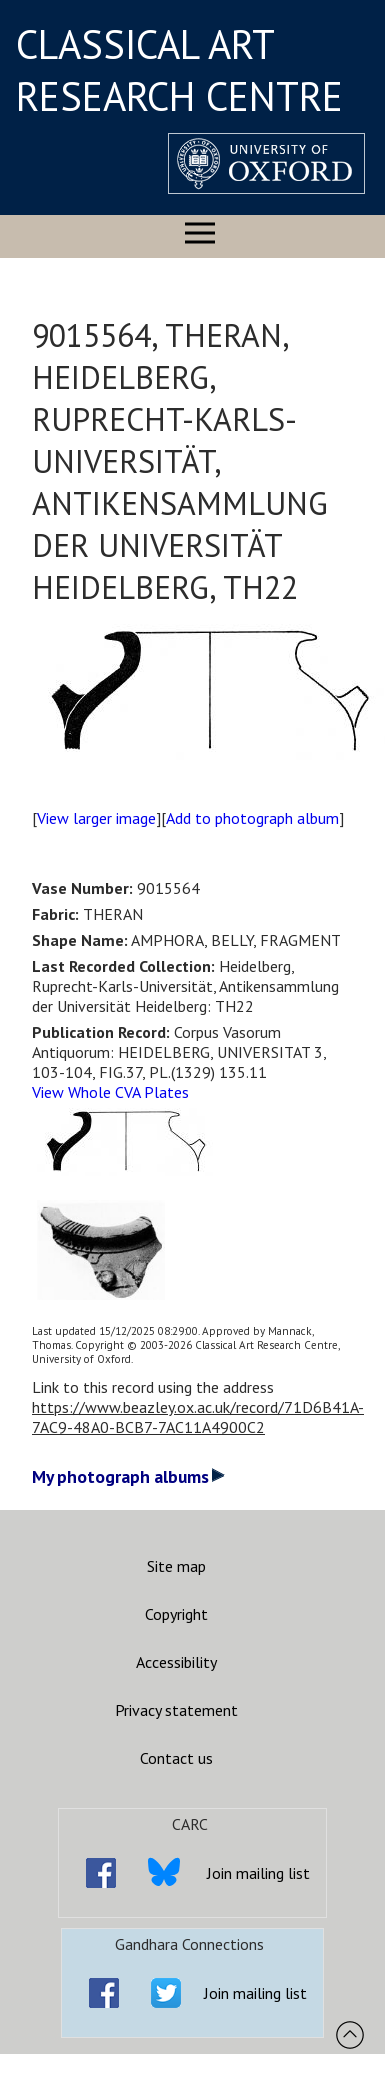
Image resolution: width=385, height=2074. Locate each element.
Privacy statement (176, 1710)
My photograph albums (128, 1476)
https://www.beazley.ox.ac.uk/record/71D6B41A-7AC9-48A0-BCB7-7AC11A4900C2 (198, 1417)
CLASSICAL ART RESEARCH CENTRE (179, 70)
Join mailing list (258, 1873)
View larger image (96, 818)
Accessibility (176, 1662)
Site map (176, 1566)
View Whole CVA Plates (110, 1092)
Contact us (176, 1758)
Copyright (176, 1614)
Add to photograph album (252, 818)
